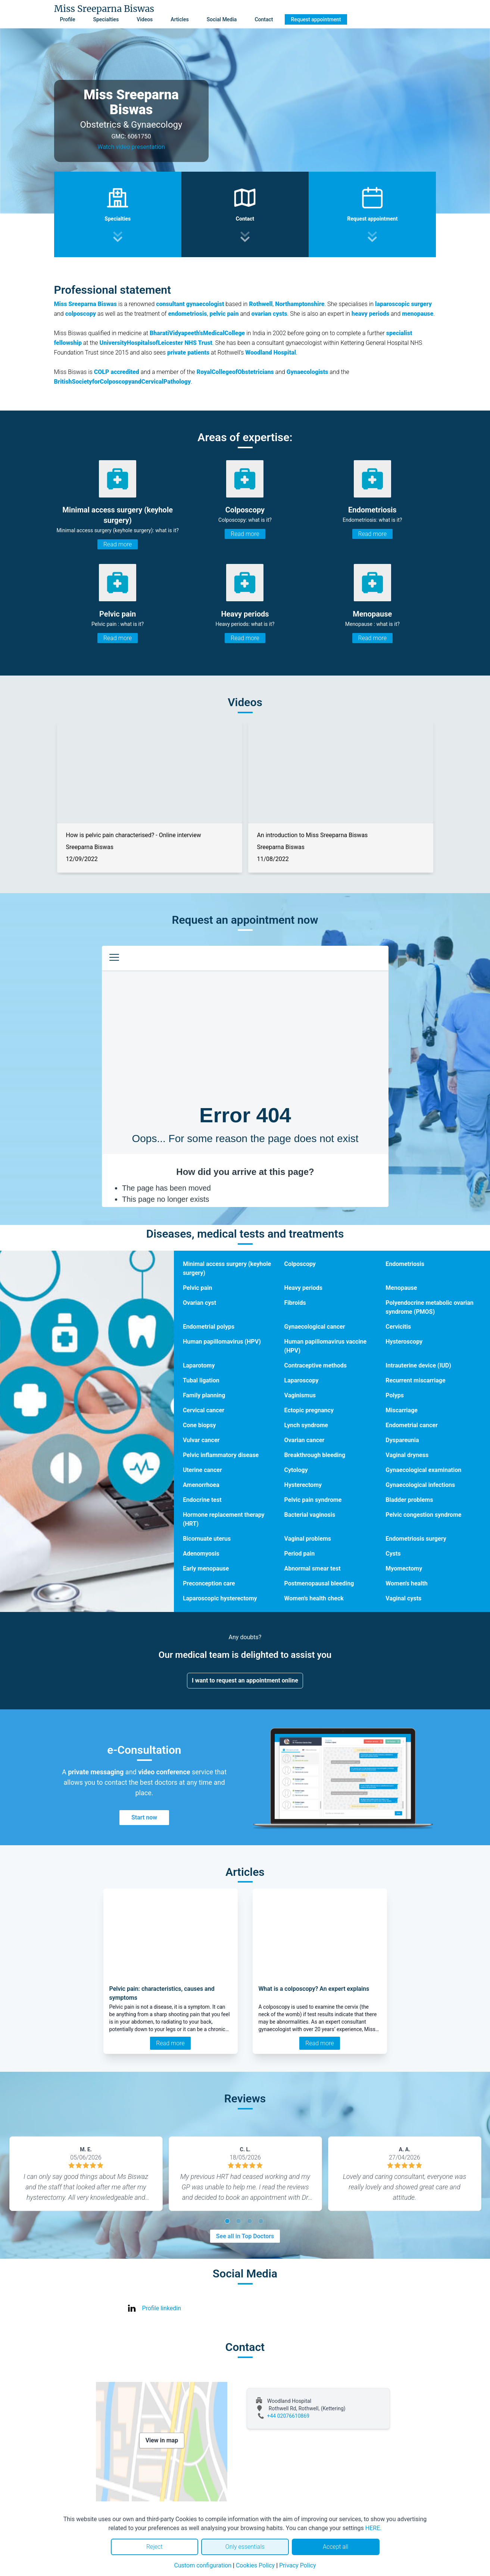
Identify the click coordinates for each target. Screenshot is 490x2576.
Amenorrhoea (201, 1484)
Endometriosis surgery (416, 1538)
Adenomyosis (201, 1553)
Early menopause (206, 1568)
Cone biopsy (199, 1425)
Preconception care (209, 1583)
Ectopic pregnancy (309, 1410)
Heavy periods (303, 1287)
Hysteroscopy (404, 1341)
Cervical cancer (203, 1410)
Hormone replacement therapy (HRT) (224, 1519)
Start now (144, 1817)
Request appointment (316, 19)
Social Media (222, 19)
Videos (145, 19)
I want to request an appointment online (245, 1680)
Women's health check (314, 1598)
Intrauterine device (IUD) (418, 1365)
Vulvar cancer (201, 1440)
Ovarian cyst (199, 1302)
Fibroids (295, 1302)
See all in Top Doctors (245, 2236)
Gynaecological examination (423, 1469)
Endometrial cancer (412, 1425)
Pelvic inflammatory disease (221, 1455)
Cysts (393, 1553)
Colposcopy (300, 1263)
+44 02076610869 (288, 2416)
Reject (154, 2546)
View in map (162, 2440)
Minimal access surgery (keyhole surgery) (227, 1268)
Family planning (204, 1395)
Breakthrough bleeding (315, 1455)
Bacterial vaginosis (309, 1514)
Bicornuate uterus (207, 1538)
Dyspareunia (402, 1440)
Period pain (299, 1553)
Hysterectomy (303, 1484)
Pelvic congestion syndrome (423, 1514)
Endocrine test (202, 1499)
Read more (117, 544)
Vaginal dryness (407, 1455)
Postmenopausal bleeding (319, 1583)
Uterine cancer (202, 1469)
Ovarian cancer (304, 1440)
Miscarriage (402, 1410)
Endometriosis (405, 1263)
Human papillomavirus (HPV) (222, 1341)
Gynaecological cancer (314, 1326)
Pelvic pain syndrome (313, 1499)
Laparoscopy (301, 1380)
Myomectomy (404, 1568)
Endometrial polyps (208, 1326)
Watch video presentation (131, 146)
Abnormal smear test (312, 1568)
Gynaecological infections (420, 1484)
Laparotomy (199, 1365)
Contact (264, 19)
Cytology (296, 1469)
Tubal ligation (201, 1380)
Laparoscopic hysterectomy (220, 1598)
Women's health (406, 1583)
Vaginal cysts (403, 1598)
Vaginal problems (307, 1538)
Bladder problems (409, 1499)
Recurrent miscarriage (415, 1380)
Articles (179, 19)
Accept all (335, 2546)
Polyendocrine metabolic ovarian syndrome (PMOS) (429, 1307)
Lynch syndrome (306, 1425)
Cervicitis (398, 1326)
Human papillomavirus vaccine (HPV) (325, 1346)
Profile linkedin (161, 2308)
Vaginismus (300, 1395)
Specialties (106, 19)
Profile (67, 19)
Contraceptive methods (315, 1365)
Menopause (401, 1287)
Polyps (395, 1395)
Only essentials (245, 2546)
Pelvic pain (197, 1287)
